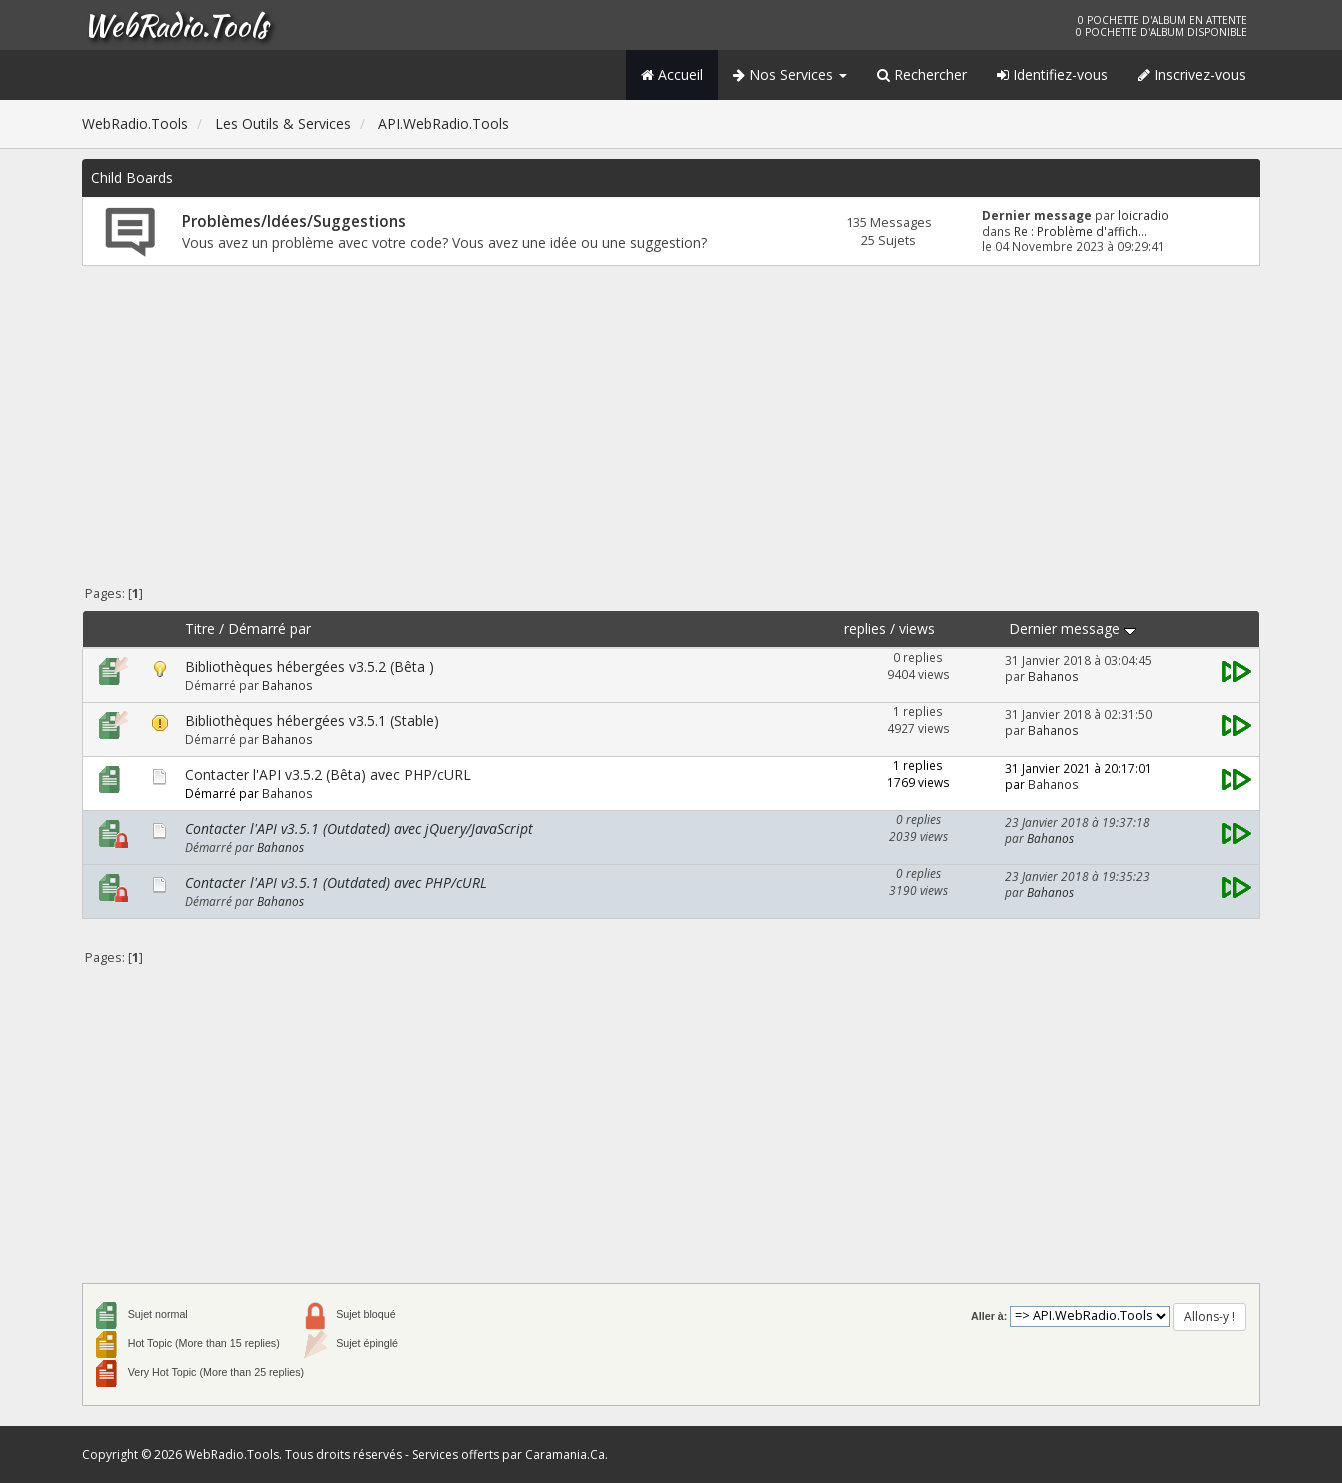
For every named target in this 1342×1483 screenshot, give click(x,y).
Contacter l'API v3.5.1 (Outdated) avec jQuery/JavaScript (359, 828)
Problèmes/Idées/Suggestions (294, 221)
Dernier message (1072, 628)
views (917, 628)
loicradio (1143, 215)
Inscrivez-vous (1192, 74)
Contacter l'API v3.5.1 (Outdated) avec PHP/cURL (336, 882)
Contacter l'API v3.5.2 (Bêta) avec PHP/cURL (328, 774)
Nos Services (790, 74)
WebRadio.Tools (175, 25)
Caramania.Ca (565, 1454)
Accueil (672, 74)
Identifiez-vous (1052, 74)
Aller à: (989, 1316)
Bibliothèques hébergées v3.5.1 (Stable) (312, 720)
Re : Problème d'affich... (1080, 231)
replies (865, 628)
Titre (200, 628)
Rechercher (922, 74)
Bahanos (287, 685)
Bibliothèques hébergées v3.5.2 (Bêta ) (309, 666)
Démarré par (269, 628)
